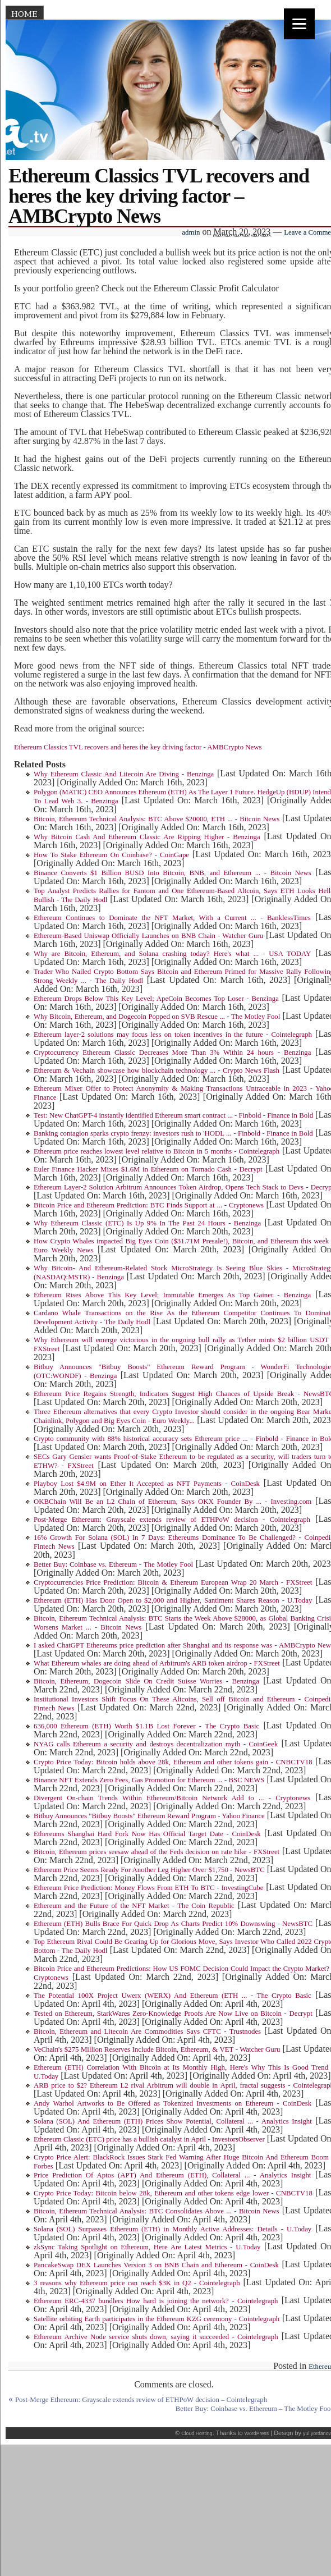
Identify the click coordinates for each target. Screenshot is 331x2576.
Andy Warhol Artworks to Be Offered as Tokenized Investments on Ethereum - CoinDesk (172, 2103)
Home (24, 14)
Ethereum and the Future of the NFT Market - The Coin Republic (134, 1906)
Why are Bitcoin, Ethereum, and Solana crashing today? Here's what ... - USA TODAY (172, 954)
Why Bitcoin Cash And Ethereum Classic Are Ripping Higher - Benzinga (147, 837)
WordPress (257, 2433)
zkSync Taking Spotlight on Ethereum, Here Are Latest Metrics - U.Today (147, 2247)
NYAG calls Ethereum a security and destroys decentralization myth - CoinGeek (156, 1744)
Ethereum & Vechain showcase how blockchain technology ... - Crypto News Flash (156, 1070)
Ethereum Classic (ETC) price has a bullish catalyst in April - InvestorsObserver (149, 2139)
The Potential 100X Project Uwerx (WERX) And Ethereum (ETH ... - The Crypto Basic (172, 1996)
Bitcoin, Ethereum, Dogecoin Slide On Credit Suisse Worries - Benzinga (146, 1681)
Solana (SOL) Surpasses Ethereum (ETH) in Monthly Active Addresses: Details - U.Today (172, 2229)
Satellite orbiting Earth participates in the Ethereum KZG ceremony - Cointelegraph (156, 2319)
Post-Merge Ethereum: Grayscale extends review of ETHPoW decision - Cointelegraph (172, 1519)
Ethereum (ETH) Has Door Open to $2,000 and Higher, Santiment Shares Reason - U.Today (173, 1600)
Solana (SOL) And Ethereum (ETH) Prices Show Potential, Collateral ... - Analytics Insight (173, 2121)
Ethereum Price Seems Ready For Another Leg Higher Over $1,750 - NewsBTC (149, 1870)
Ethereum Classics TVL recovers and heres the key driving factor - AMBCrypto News (137, 747)
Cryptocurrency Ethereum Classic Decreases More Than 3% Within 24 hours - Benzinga (172, 1052)
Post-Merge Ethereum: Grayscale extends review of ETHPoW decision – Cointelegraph (141, 2400)
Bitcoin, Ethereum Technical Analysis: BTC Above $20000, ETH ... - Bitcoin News (156, 819)
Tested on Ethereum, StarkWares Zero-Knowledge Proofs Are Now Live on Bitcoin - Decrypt (173, 2013)
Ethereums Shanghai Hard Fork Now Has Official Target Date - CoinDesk (147, 1834)
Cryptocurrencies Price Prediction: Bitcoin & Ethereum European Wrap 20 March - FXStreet (173, 1582)
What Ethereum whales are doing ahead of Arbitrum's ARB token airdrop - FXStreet (157, 1663)
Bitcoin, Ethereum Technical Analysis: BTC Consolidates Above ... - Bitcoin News (156, 2211)
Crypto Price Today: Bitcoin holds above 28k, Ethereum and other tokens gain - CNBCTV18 (173, 1762)
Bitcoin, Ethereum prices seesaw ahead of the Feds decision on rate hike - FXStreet (156, 1852)
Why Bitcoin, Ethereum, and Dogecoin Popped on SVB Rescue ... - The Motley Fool (157, 1017)
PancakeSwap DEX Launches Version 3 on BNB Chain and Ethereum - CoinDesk (156, 2265)
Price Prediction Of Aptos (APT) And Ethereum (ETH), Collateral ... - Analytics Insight (172, 2175)
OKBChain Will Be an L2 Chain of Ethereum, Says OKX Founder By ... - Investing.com (172, 1502)
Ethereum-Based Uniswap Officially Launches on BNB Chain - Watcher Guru (148, 936)
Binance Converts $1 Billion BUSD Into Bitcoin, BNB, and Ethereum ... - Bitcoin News (172, 873)
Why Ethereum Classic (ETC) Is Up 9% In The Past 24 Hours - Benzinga (147, 1223)
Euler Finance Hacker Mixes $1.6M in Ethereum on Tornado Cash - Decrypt (148, 1169)
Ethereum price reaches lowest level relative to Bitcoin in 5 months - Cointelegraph (156, 1151)
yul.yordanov (317, 2433)
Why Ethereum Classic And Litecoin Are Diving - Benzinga (124, 774)
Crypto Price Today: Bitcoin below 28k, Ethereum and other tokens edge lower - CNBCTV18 (173, 2193)
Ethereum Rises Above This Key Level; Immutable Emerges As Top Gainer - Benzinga (172, 1295)
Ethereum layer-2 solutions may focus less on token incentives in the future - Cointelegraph (173, 1034)
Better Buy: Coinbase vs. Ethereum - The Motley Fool (113, 1564)
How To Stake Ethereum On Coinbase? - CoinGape (111, 855)
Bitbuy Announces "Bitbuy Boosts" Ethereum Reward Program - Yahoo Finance (149, 1816)
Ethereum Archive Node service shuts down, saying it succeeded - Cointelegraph (156, 2337)
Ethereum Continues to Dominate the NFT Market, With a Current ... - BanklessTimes (172, 918)
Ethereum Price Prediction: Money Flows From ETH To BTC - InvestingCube (148, 1888)
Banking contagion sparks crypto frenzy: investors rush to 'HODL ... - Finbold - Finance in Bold (173, 1133)
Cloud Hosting (196, 2433)
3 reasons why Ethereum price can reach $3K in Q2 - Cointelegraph (137, 2283)
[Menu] (299, 23)
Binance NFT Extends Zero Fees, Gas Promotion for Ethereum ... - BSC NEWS (149, 1780)
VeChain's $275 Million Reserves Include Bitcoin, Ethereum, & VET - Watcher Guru (157, 2049)
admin (191, 232)
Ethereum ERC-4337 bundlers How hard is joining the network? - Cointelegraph (156, 2301)
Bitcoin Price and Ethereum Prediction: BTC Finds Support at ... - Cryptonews (149, 1205)
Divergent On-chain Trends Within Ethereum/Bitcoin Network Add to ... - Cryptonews (172, 1798)
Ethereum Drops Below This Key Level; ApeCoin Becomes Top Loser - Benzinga (156, 999)
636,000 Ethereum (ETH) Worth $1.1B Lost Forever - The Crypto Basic (146, 1726)
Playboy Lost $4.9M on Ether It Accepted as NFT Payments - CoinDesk (147, 1484)
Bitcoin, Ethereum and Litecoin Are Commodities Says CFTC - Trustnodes (147, 2031)
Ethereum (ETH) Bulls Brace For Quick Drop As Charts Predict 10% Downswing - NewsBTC (173, 1924)
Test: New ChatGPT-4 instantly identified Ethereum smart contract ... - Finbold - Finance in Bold (173, 1115)
